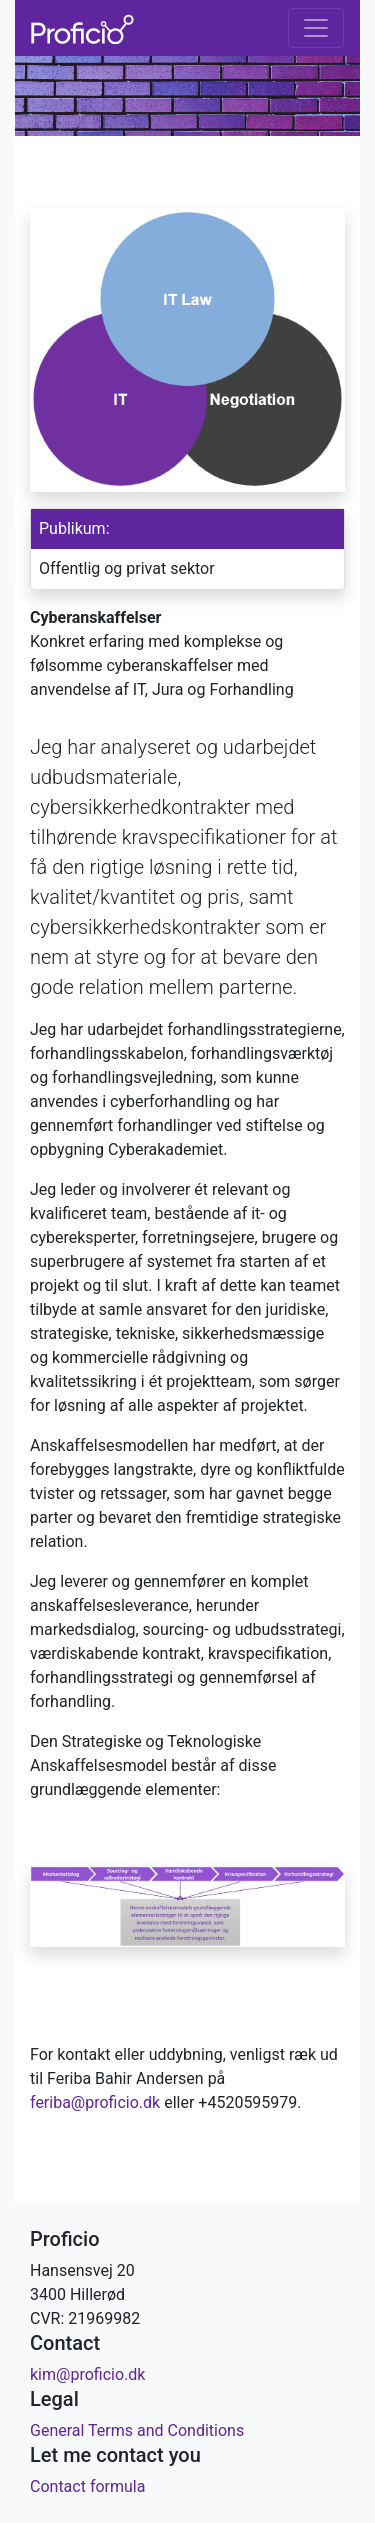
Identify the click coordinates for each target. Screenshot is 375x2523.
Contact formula (87, 2486)
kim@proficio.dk (87, 2374)
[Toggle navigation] (316, 28)
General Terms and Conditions (137, 2430)
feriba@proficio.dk (95, 2102)
